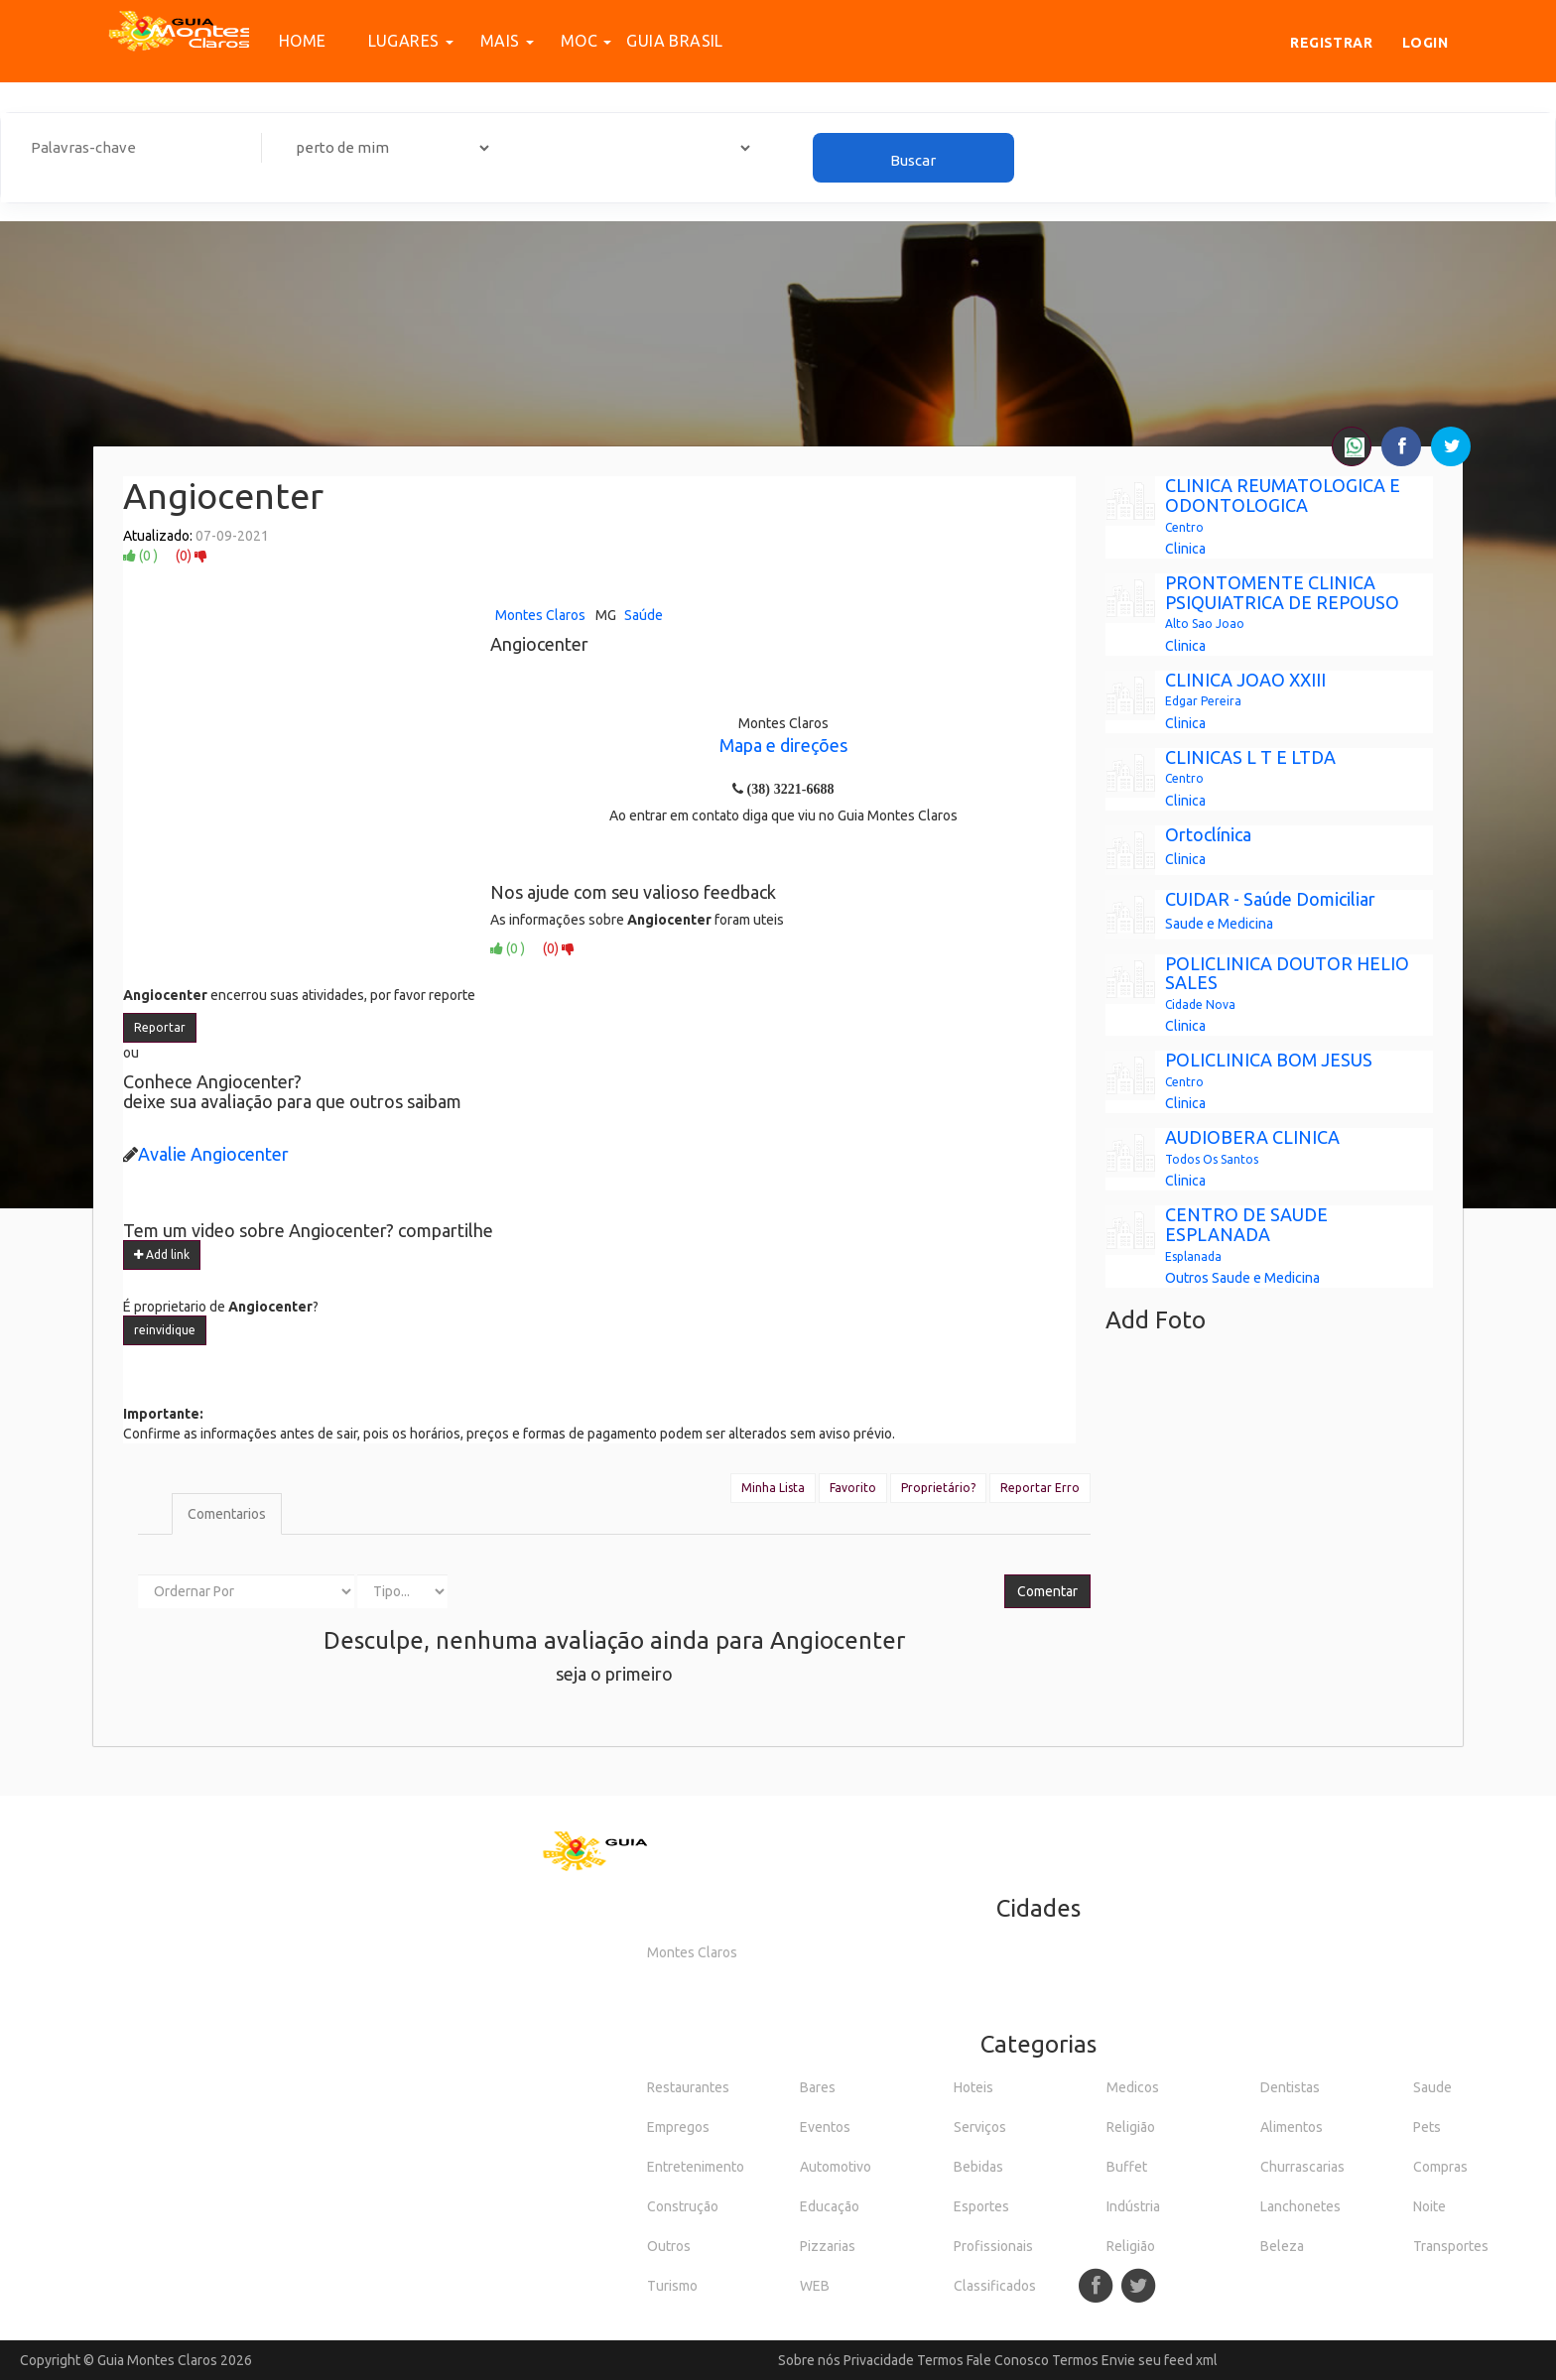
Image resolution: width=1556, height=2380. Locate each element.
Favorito (853, 1487)
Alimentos (1291, 2127)
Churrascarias (1302, 2167)
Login (1425, 43)
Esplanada (1193, 1256)
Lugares (400, 41)
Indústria (1133, 2206)
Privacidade (878, 2360)
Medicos (1132, 2087)
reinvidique (164, 1329)
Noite (1429, 2206)
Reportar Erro (1040, 1487)
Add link (162, 1254)
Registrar (1331, 43)
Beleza (1282, 2246)
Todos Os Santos (1211, 1159)
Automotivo (835, 2167)
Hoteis (973, 2087)
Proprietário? (938, 1487)
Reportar (160, 1027)
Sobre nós (809, 2360)
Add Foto (1155, 1320)
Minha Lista (773, 1487)
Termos (940, 2360)
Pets (1427, 2127)
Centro (1184, 527)
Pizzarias (827, 2246)
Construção (682, 2206)
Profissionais (993, 2246)
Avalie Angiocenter (213, 1154)
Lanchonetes (1300, 2206)
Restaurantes (688, 2087)
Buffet (1126, 2167)
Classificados (995, 2286)
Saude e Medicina (1219, 924)
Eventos (825, 2127)
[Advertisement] (778, 303)
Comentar (1047, 1591)
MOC (575, 41)
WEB (815, 2286)
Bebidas (978, 2167)
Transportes (1451, 2246)
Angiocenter (223, 495)
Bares (818, 2087)
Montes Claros (540, 615)
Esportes (981, 2206)
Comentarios (227, 1514)
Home (302, 41)
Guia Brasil (674, 41)
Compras (1440, 2167)
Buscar (913, 160)
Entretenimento (695, 2167)
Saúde (643, 615)
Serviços (980, 2127)
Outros (1187, 1278)
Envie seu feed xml (1160, 2360)
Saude (1432, 2087)
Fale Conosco (1008, 2360)
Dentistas (1290, 2087)
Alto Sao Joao (1204, 623)
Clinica (1185, 549)
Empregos (678, 2127)
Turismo (672, 2286)
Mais (496, 41)
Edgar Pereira (1203, 700)
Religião (1130, 2127)
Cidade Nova (1200, 1004)
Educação (829, 2206)
